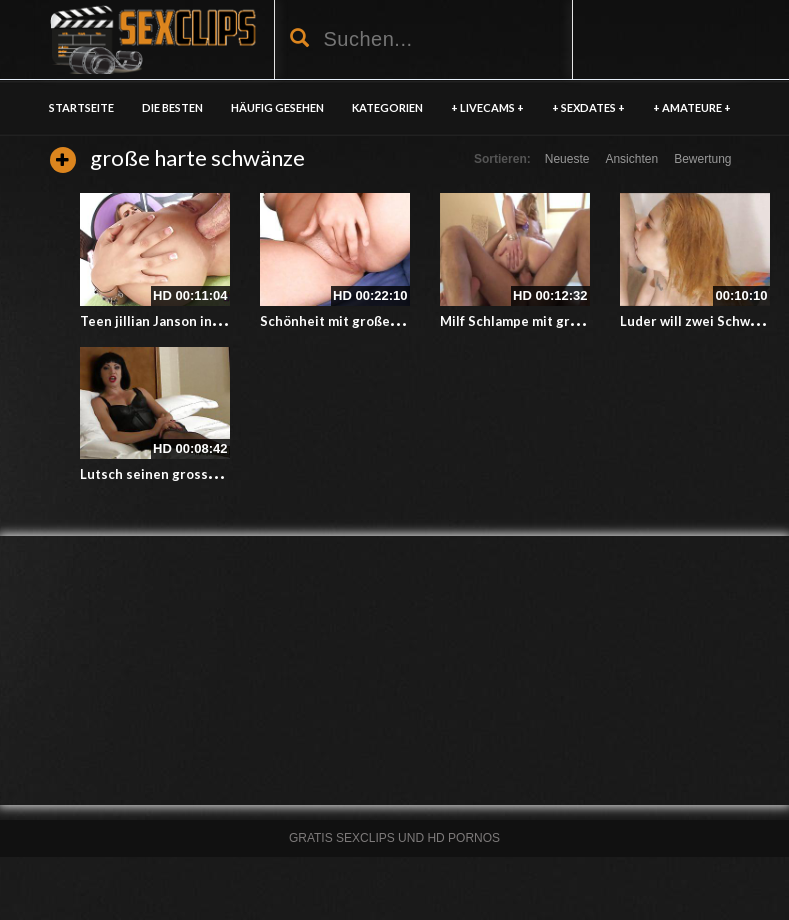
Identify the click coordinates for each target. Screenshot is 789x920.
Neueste (567, 159)
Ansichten (631, 159)
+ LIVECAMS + (487, 107)
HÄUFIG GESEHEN (277, 107)
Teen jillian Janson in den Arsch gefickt (203, 321)
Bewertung (702, 159)
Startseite (81, 107)
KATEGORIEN (387, 107)
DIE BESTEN (172, 107)
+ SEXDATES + (588, 107)
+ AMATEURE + (692, 107)
